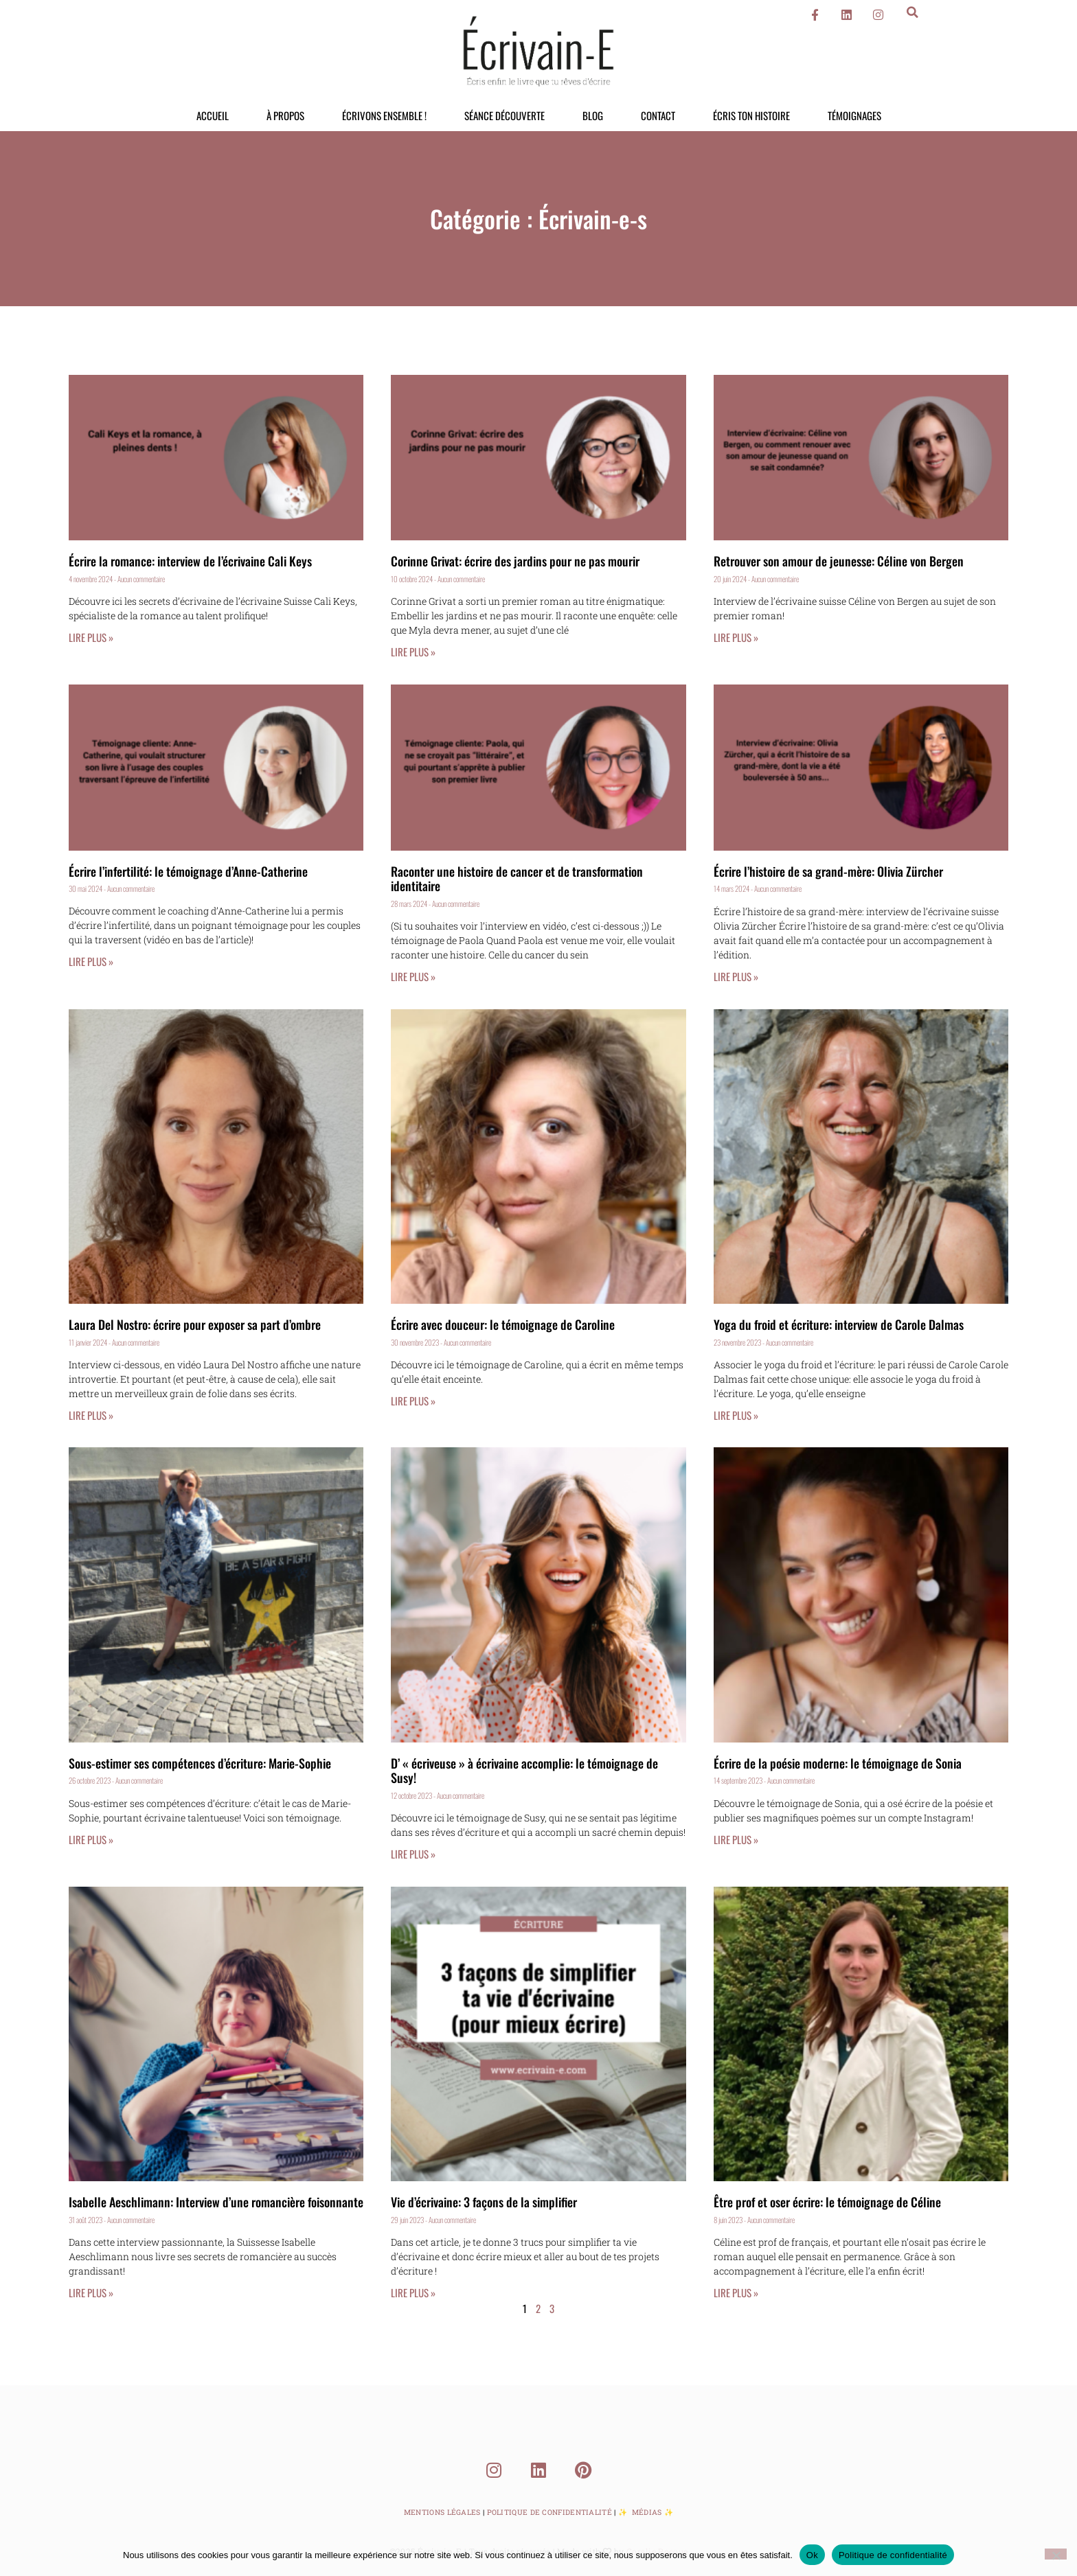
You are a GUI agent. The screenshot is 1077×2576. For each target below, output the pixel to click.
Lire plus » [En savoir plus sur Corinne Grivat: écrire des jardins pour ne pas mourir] (413, 651)
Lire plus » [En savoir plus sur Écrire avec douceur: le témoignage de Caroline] (413, 1400)
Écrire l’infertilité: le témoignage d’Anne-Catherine (188, 871)
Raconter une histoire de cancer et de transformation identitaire (517, 878)
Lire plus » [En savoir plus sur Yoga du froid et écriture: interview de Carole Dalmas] (736, 1415)
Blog (592, 115)
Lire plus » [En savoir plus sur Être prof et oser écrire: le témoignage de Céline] (736, 2292)
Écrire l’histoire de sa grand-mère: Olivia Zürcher (828, 871)
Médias (647, 2512)
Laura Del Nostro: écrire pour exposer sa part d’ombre (195, 1324)
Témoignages (854, 115)
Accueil (212, 115)
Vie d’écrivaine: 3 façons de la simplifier (484, 2202)
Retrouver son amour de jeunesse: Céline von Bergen (839, 561)
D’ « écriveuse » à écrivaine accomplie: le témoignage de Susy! (524, 1770)
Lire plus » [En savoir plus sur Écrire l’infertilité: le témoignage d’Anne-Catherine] (91, 961)
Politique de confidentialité (893, 2554)
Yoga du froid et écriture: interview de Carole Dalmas (839, 1324)
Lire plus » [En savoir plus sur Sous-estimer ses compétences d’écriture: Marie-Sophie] (91, 1839)
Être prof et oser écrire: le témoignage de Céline (827, 2202)
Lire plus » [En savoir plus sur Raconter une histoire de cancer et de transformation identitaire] (413, 976)
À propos (285, 115)
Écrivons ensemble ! (384, 115)
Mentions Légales (442, 2512)
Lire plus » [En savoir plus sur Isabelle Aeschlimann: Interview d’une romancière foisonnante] (91, 2292)
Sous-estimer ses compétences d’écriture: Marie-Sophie (200, 1763)
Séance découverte (504, 115)
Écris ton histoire (751, 115)
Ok (812, 2554)
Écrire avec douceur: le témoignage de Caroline (503, 1324)
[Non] (1056, 2553)
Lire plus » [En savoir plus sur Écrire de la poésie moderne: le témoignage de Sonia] (736, 1839)
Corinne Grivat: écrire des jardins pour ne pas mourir (515, 561)
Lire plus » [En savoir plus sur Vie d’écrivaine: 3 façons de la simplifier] (413, 2292)
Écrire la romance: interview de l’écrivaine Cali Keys (190, 561)
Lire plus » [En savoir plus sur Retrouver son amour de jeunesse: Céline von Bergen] (736, 637)
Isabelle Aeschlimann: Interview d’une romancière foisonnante (216, 2202)
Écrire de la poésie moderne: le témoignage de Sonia (838, 1763)
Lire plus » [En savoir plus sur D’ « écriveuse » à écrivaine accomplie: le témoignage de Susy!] (413, 1853)
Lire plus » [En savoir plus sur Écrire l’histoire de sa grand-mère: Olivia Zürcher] (736, 976)
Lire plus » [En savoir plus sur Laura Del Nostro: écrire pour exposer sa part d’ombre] (91, 1415)
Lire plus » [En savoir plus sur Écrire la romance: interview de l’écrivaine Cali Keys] (91, 637)
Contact (658, 115)
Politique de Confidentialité (549, 2512)
